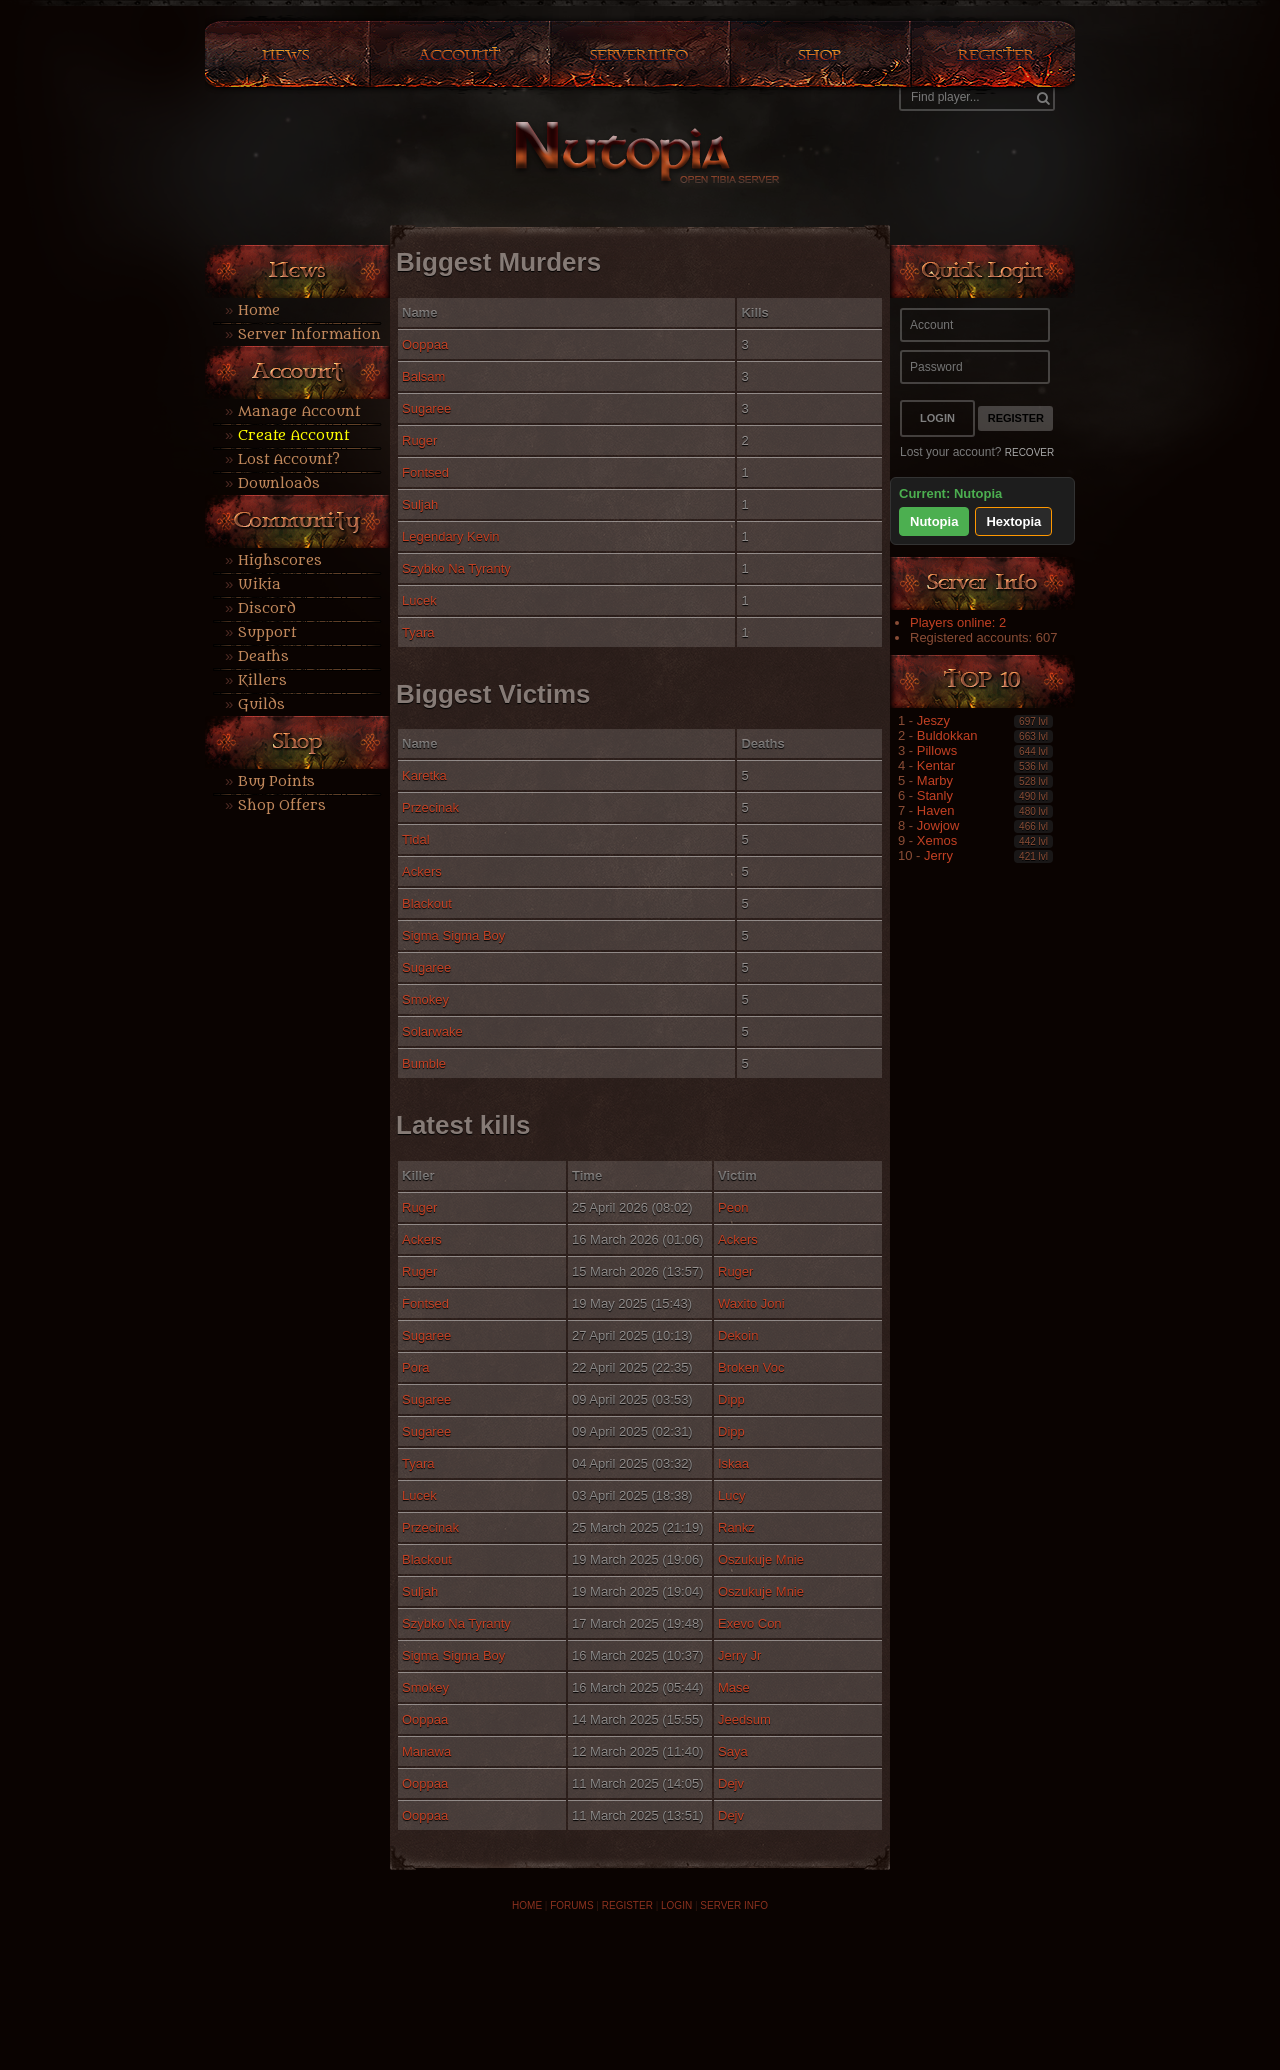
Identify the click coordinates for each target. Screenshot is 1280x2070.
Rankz (736, 1527)
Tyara (418, 632)
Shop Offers (282, 805)
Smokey (425, 999)
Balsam (423, 376)
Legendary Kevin (451, 536)
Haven (936, 810)
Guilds (261, 704)
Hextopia (1013, 521)
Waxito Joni (751, 1303)
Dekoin (738, 1335)
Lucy (731, 1495)
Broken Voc (751, 1367)
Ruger (419, 440)
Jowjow (938, 825)
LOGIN (676, 1905)
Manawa (426, 1751)
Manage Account (299, 411)
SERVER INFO (734, 1905)
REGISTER (627, 1905)
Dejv (731, 1783)
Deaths (263, 656)
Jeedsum (744, 1719)
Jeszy (933, 720)
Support (267, 632)
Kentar (936, 765)
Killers (262, 680)
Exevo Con (750, 1623)
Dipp (731, 1399)
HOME (527, 1905)
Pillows (937, 750)
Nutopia (934, 521)
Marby (935, 780)
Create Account (293, 435)
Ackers (422, 871)
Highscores (280, 560)
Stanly (935, 795)
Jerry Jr (739, 1655)
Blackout (427, 903)
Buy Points (276, 781)
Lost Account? (289, 459)
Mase (734, 1687)
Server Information (309, 334)
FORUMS (571, 1905)
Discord (267, 608)
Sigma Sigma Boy (453, 935)
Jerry (938, 855)
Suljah (420, 504)
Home (259, 310)
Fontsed (425, 472)
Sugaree (426, 408)
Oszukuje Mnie (761, 1559)
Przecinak (430, 807)
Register (1016, 418)
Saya (733, 1751)
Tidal (416, 839)
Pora (415, 1367)
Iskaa (733, 1463)
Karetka (424, 775)
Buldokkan (947, 735)
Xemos (937, 840)
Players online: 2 (958, 622)
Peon (733, 1207)
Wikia (259, 584)
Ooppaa (425, 344)
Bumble (424, 1063)
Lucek (419, 600)
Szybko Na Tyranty (456, 568)
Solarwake (432, 1031)
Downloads (279, 483)
